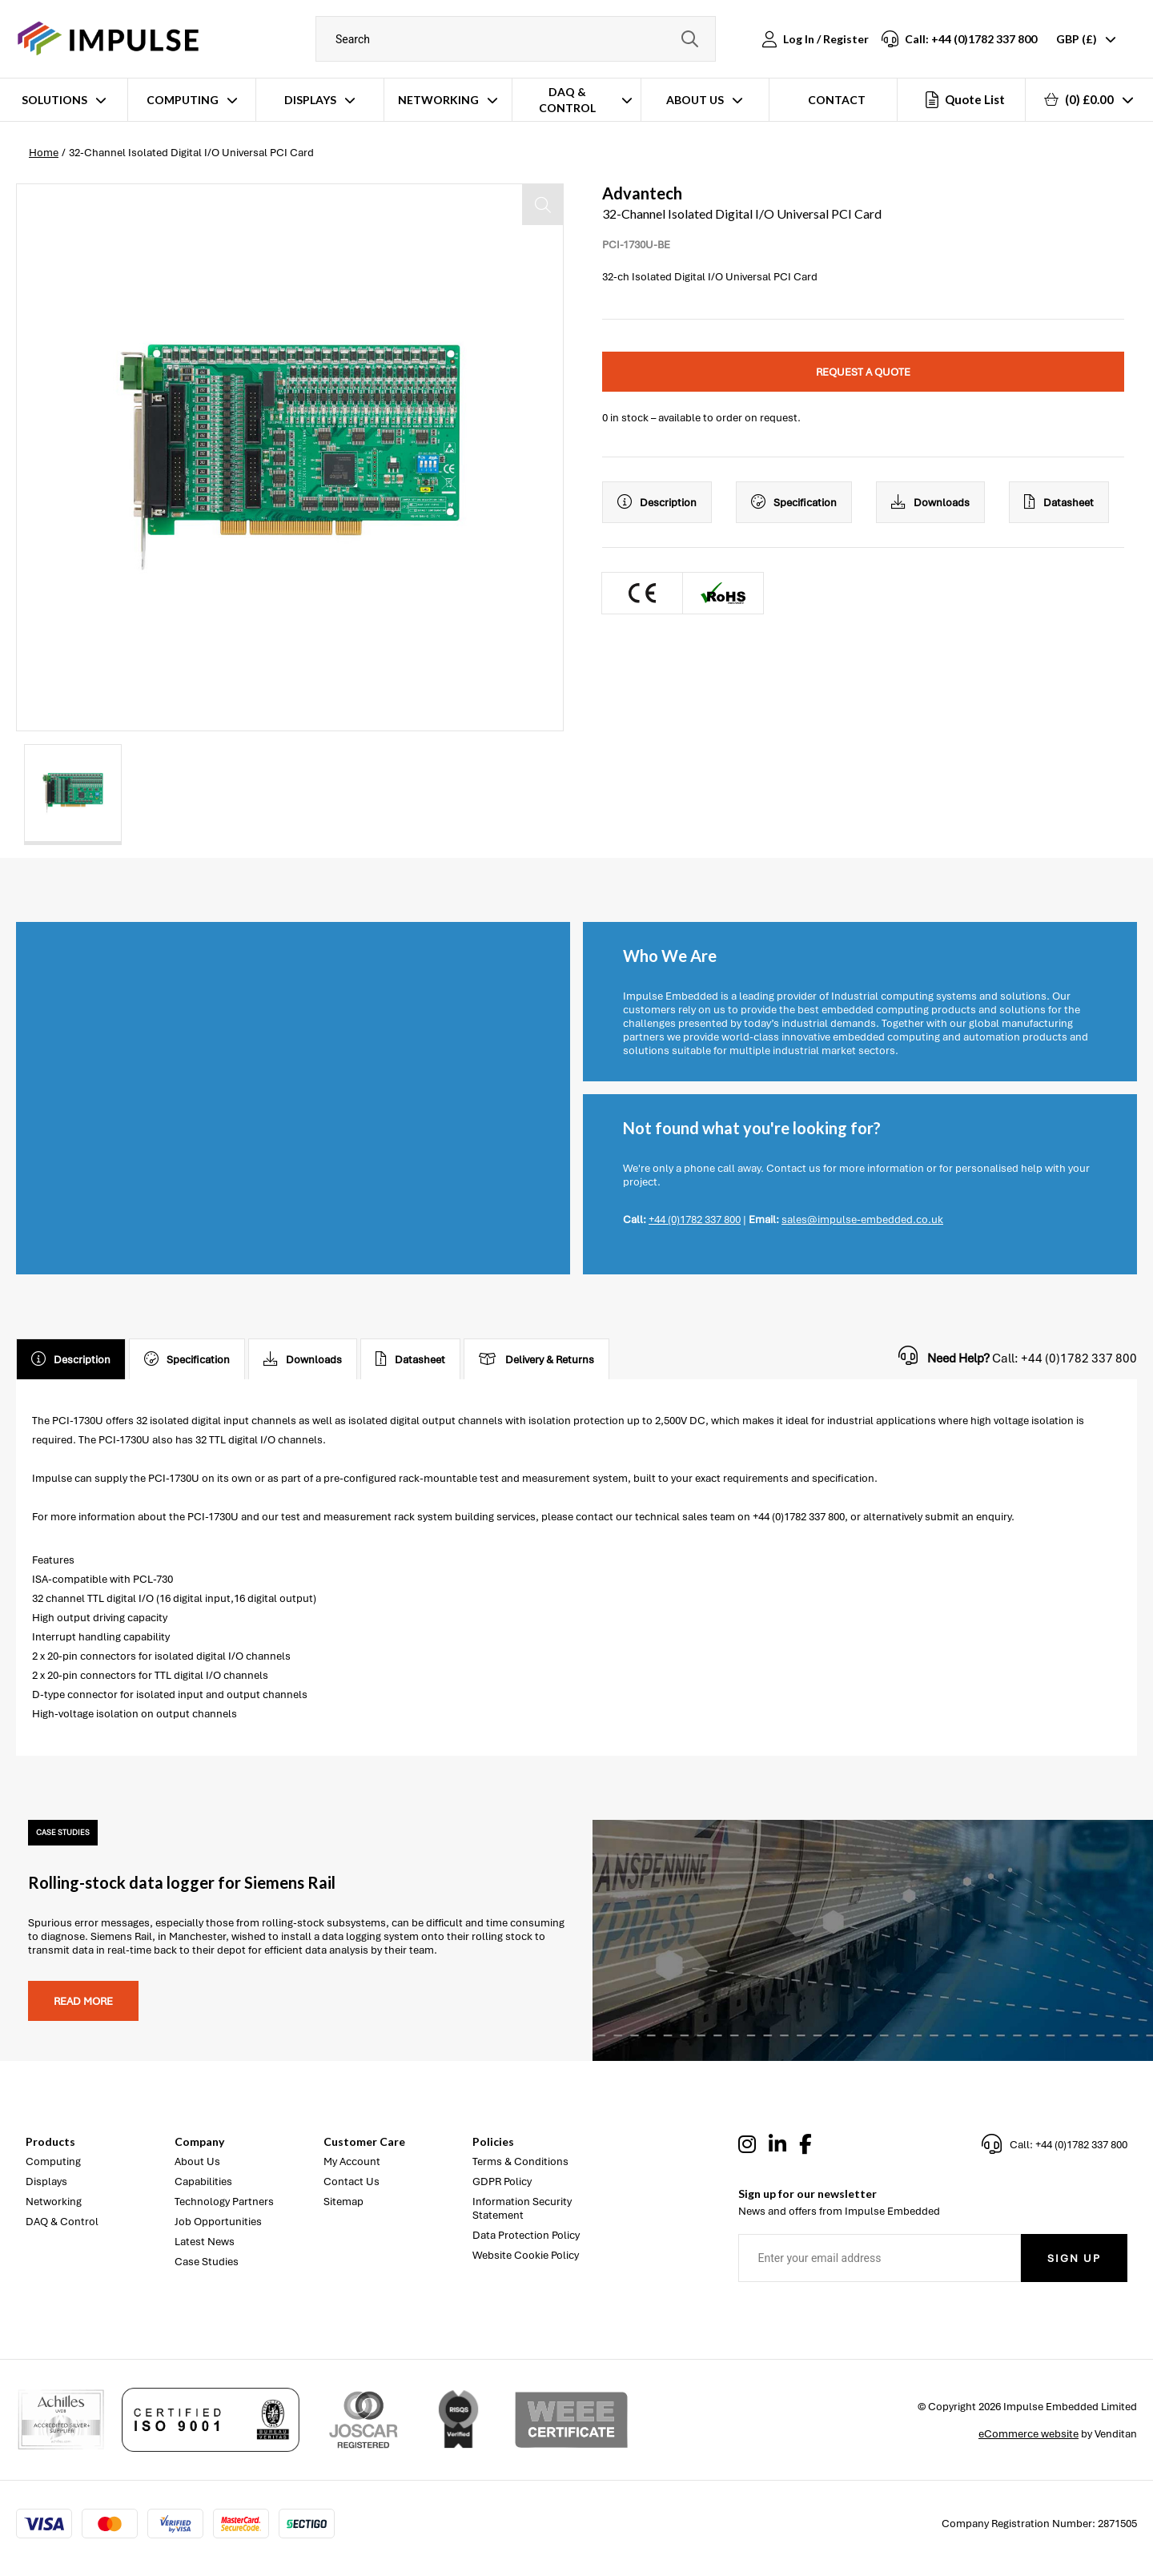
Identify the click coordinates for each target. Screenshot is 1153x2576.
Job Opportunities (218, 2221)
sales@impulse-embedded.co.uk (862, 1219)
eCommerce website (1028, 2434)
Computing (183, 100)
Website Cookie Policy (525, 2255)
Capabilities (203, 2181)
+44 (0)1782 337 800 (695, 1219)
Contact (837, 100)
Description (657, 502)
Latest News (205, 2241)
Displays (310, 100)
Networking (438, 100)
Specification (794, 502)
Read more (83, 2001)
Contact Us (351, 2181)
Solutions (54, 100)
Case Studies (207, 2261)
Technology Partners (224, 2201)
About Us (695, 100)
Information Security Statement (522, 2208)
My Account (351, 2161)
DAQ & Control (567, 100)
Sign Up (1074, 2258)
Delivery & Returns (536, 1359)
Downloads (930, 502)
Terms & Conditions (520, 2161)
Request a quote (863, 372)
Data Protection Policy (526, 2235)
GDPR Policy (502, 2181)
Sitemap (343, 2201)
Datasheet (1059, 502)
